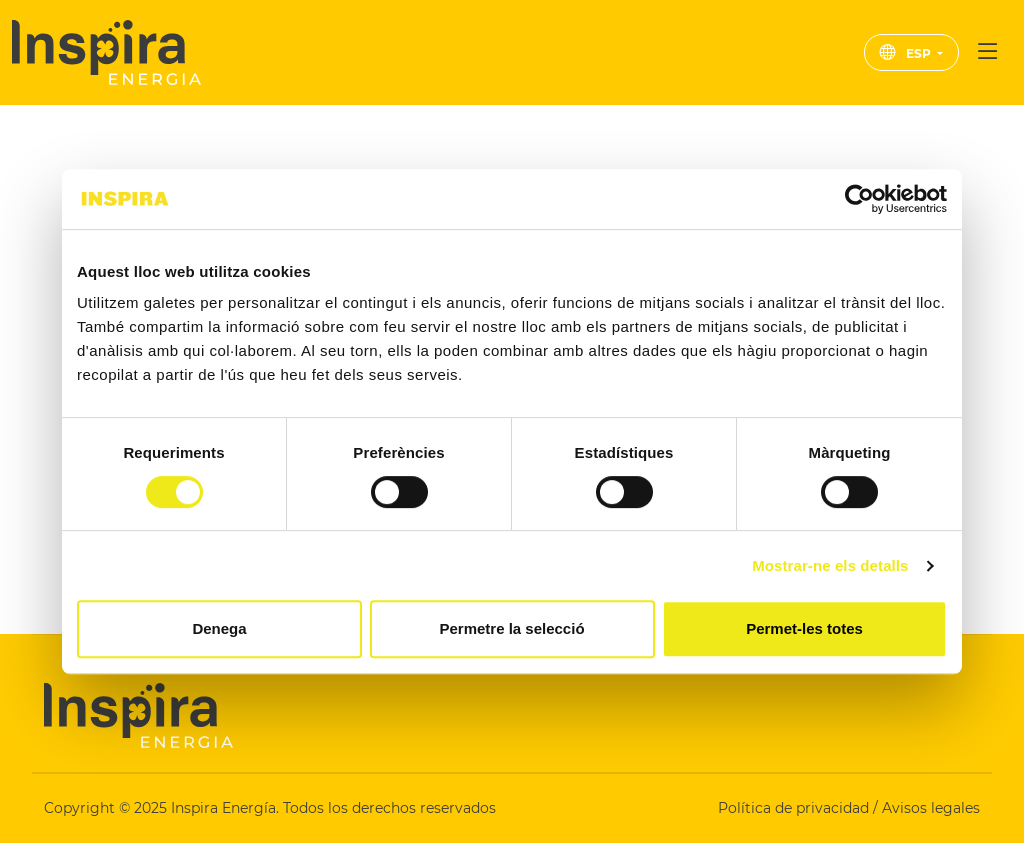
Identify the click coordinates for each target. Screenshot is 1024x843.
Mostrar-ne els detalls (830, 565)
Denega (219, 628)
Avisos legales (931, 808)
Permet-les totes (804, 628)
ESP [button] (907, 53)
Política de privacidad (795, 808)
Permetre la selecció (511, 628)
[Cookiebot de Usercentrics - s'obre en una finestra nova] (859, 199)
